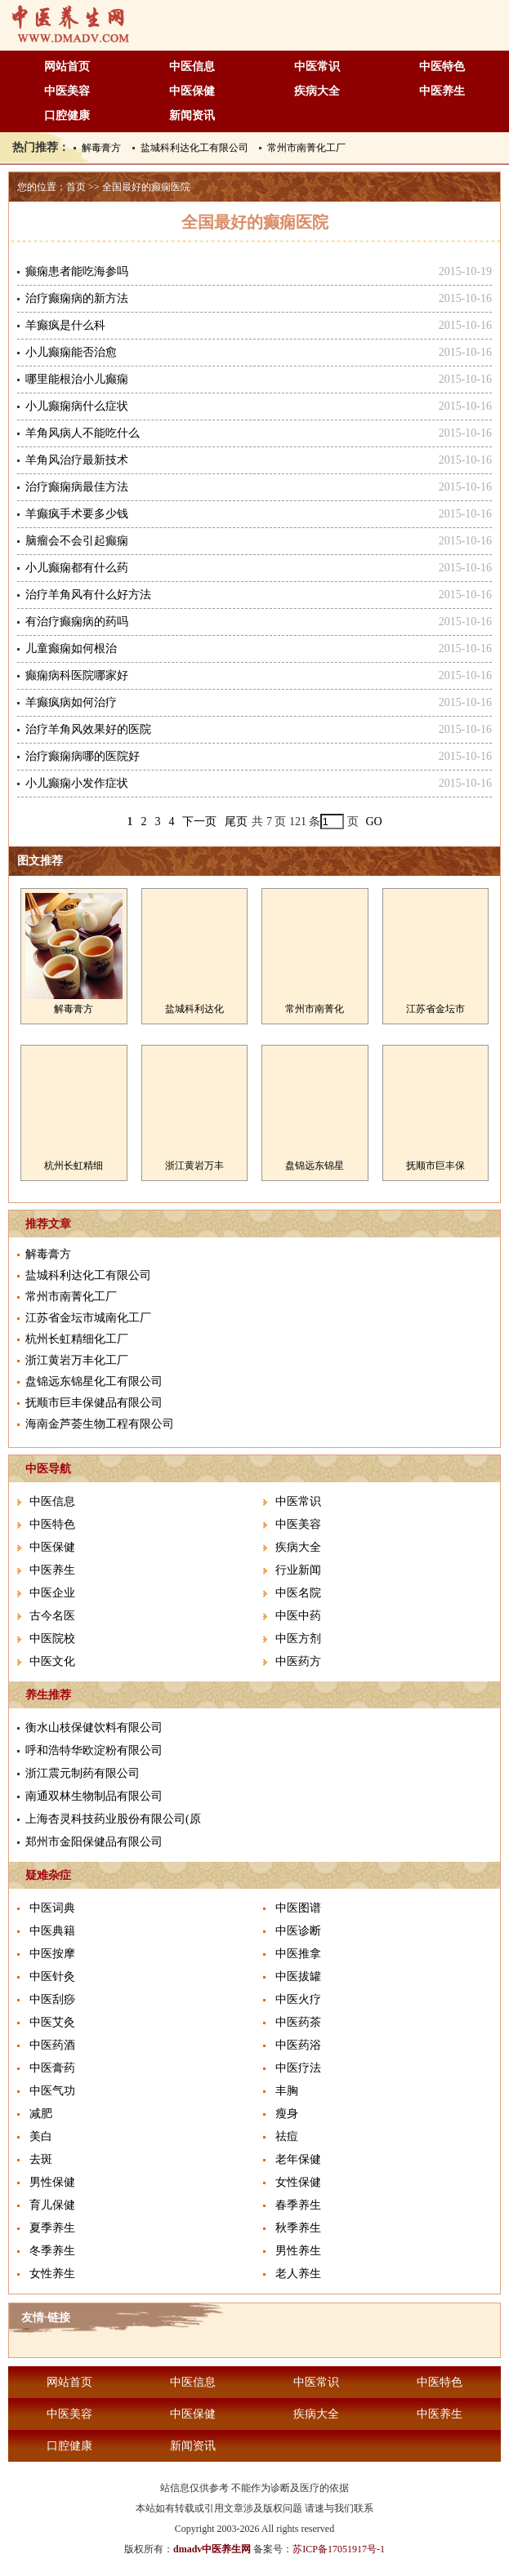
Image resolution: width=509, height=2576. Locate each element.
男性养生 (298, 2251)
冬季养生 (52, 2251)
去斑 (40, 2159)
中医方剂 (298, 1638)
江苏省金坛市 (435, 1009)
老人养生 (298, 2273)
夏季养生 (52, 2228)
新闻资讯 (192, 115)
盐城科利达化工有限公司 (194, 147)
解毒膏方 (101, 147)
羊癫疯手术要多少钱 (76, 514)
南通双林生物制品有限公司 (94, 1796)
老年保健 (298, 2159)
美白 (40, 2136)
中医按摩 (52, 1954)
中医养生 (442, 91)
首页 (76, 187)
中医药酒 (52, 2045)
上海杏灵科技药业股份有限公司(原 (113, 1819)
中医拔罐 (298, 1976)
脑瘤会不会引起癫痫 (76, 541)
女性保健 (298, 2182)
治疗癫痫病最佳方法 (76, 487)
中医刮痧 (52, 1999)
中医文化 (52, 1661)
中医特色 (442, 66)
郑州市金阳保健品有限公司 (94, 1842)
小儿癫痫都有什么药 (76, 568)
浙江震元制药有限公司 (82, 1773)
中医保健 (192, 91)
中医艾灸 (52, 2022)
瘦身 (286, 2113)
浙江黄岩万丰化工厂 (76, 1360)
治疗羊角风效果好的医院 (88, 729)
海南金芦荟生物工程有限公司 (99, 1424)
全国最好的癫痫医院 (146, 187)
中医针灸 (52, 1976)
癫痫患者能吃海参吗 (76, 271)
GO (373, 821)
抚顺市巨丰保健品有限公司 (94, 1403)
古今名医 (52, 1616)
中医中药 (298, 1616)
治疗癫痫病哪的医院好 (82, 756)
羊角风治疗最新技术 (76, 460)
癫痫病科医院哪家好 (76, 675)
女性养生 (52, 2273)
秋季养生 (298, 2228)
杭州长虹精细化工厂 (76, 1339)
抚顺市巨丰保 (435, 1165)
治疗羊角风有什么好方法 (88, 594)
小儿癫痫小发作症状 (76, 783)
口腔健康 (67, 115)
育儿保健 (52, 2205)
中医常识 (317, 66)
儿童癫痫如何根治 (71, 648)
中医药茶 (298, 2022)
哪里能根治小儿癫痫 (76, 379)
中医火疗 (298, 1999)
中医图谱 (298, 1908)
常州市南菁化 (314, 1009)
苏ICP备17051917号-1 (338, 2549)
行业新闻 (298, 1570)
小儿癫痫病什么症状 (76, 406)
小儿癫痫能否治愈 (71, 352)
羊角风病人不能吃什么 (82, 433)
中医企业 (52, 1593)
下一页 (199, 821)
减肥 (40, 2113)
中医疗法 (298, 2068)
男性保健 (52, 2182)
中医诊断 (298, 1931)
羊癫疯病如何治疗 (71, 702)
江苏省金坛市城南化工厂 (88, 1318)
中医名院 (298, 1593)
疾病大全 (317, 91)
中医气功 (52, 2091)
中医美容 (67, 91)
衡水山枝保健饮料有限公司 (94, 1727)
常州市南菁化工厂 (306, 147)
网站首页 (67, 66)
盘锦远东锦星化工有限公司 (94, 1381)
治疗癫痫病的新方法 (76, 298)
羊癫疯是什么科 (65, 325)
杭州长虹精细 (73, 1165)
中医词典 (52, 1908)
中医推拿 (298, 1954)
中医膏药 (52, 2068)
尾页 (236, 821)
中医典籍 (52, 1931)
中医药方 (298, 1661)
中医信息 (192, 66)
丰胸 (286, 2091)
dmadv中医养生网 (212, 2549)
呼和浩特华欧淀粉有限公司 (94, 1750)
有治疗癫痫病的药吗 (76, 621)
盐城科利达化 (194, 1009)
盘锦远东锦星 (314, 1165)
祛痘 (286, 2136)
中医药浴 (298, 2045)
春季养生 (298, 2205)
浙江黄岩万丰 (194, 1165)
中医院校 (52, 1638)
